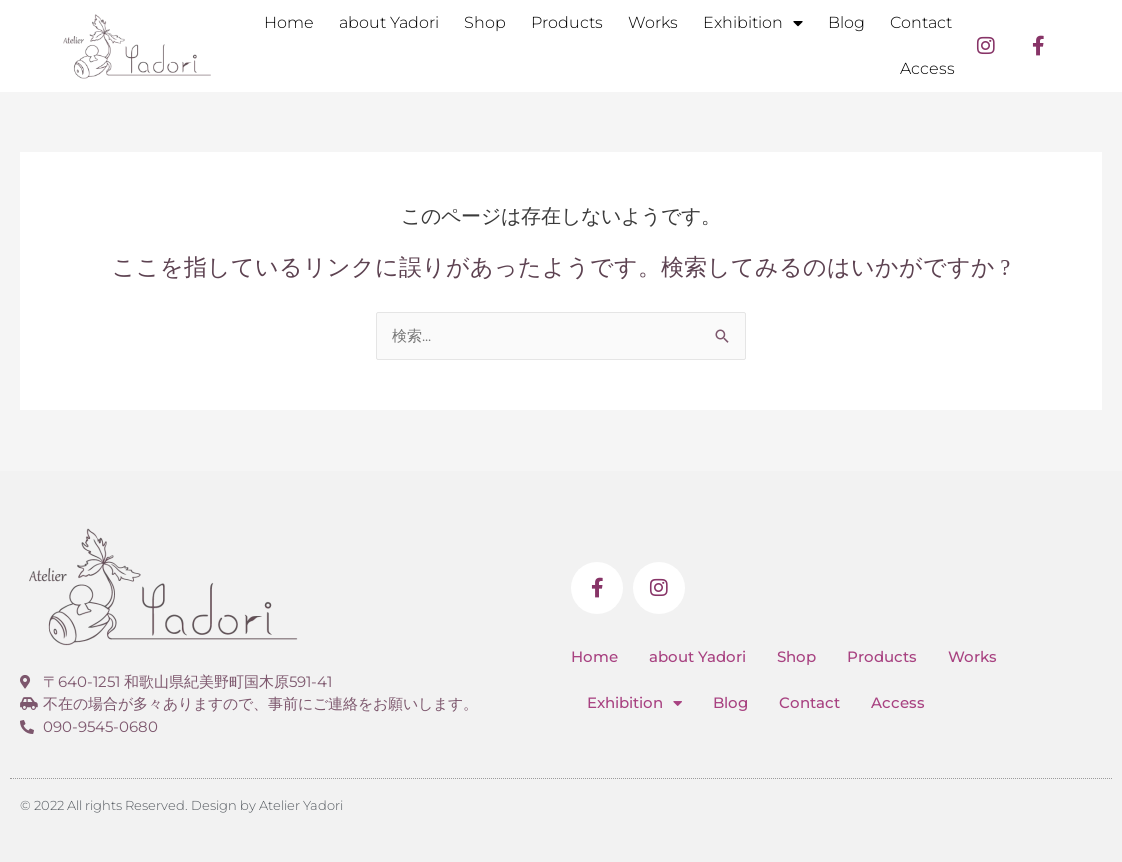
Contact (921, 22)
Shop (485, 22)
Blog (846, 22)
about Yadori (389, 22)
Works (653, 22)
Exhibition (753, 23)
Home (289, 22)
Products (567, 22)
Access (927, 68)
